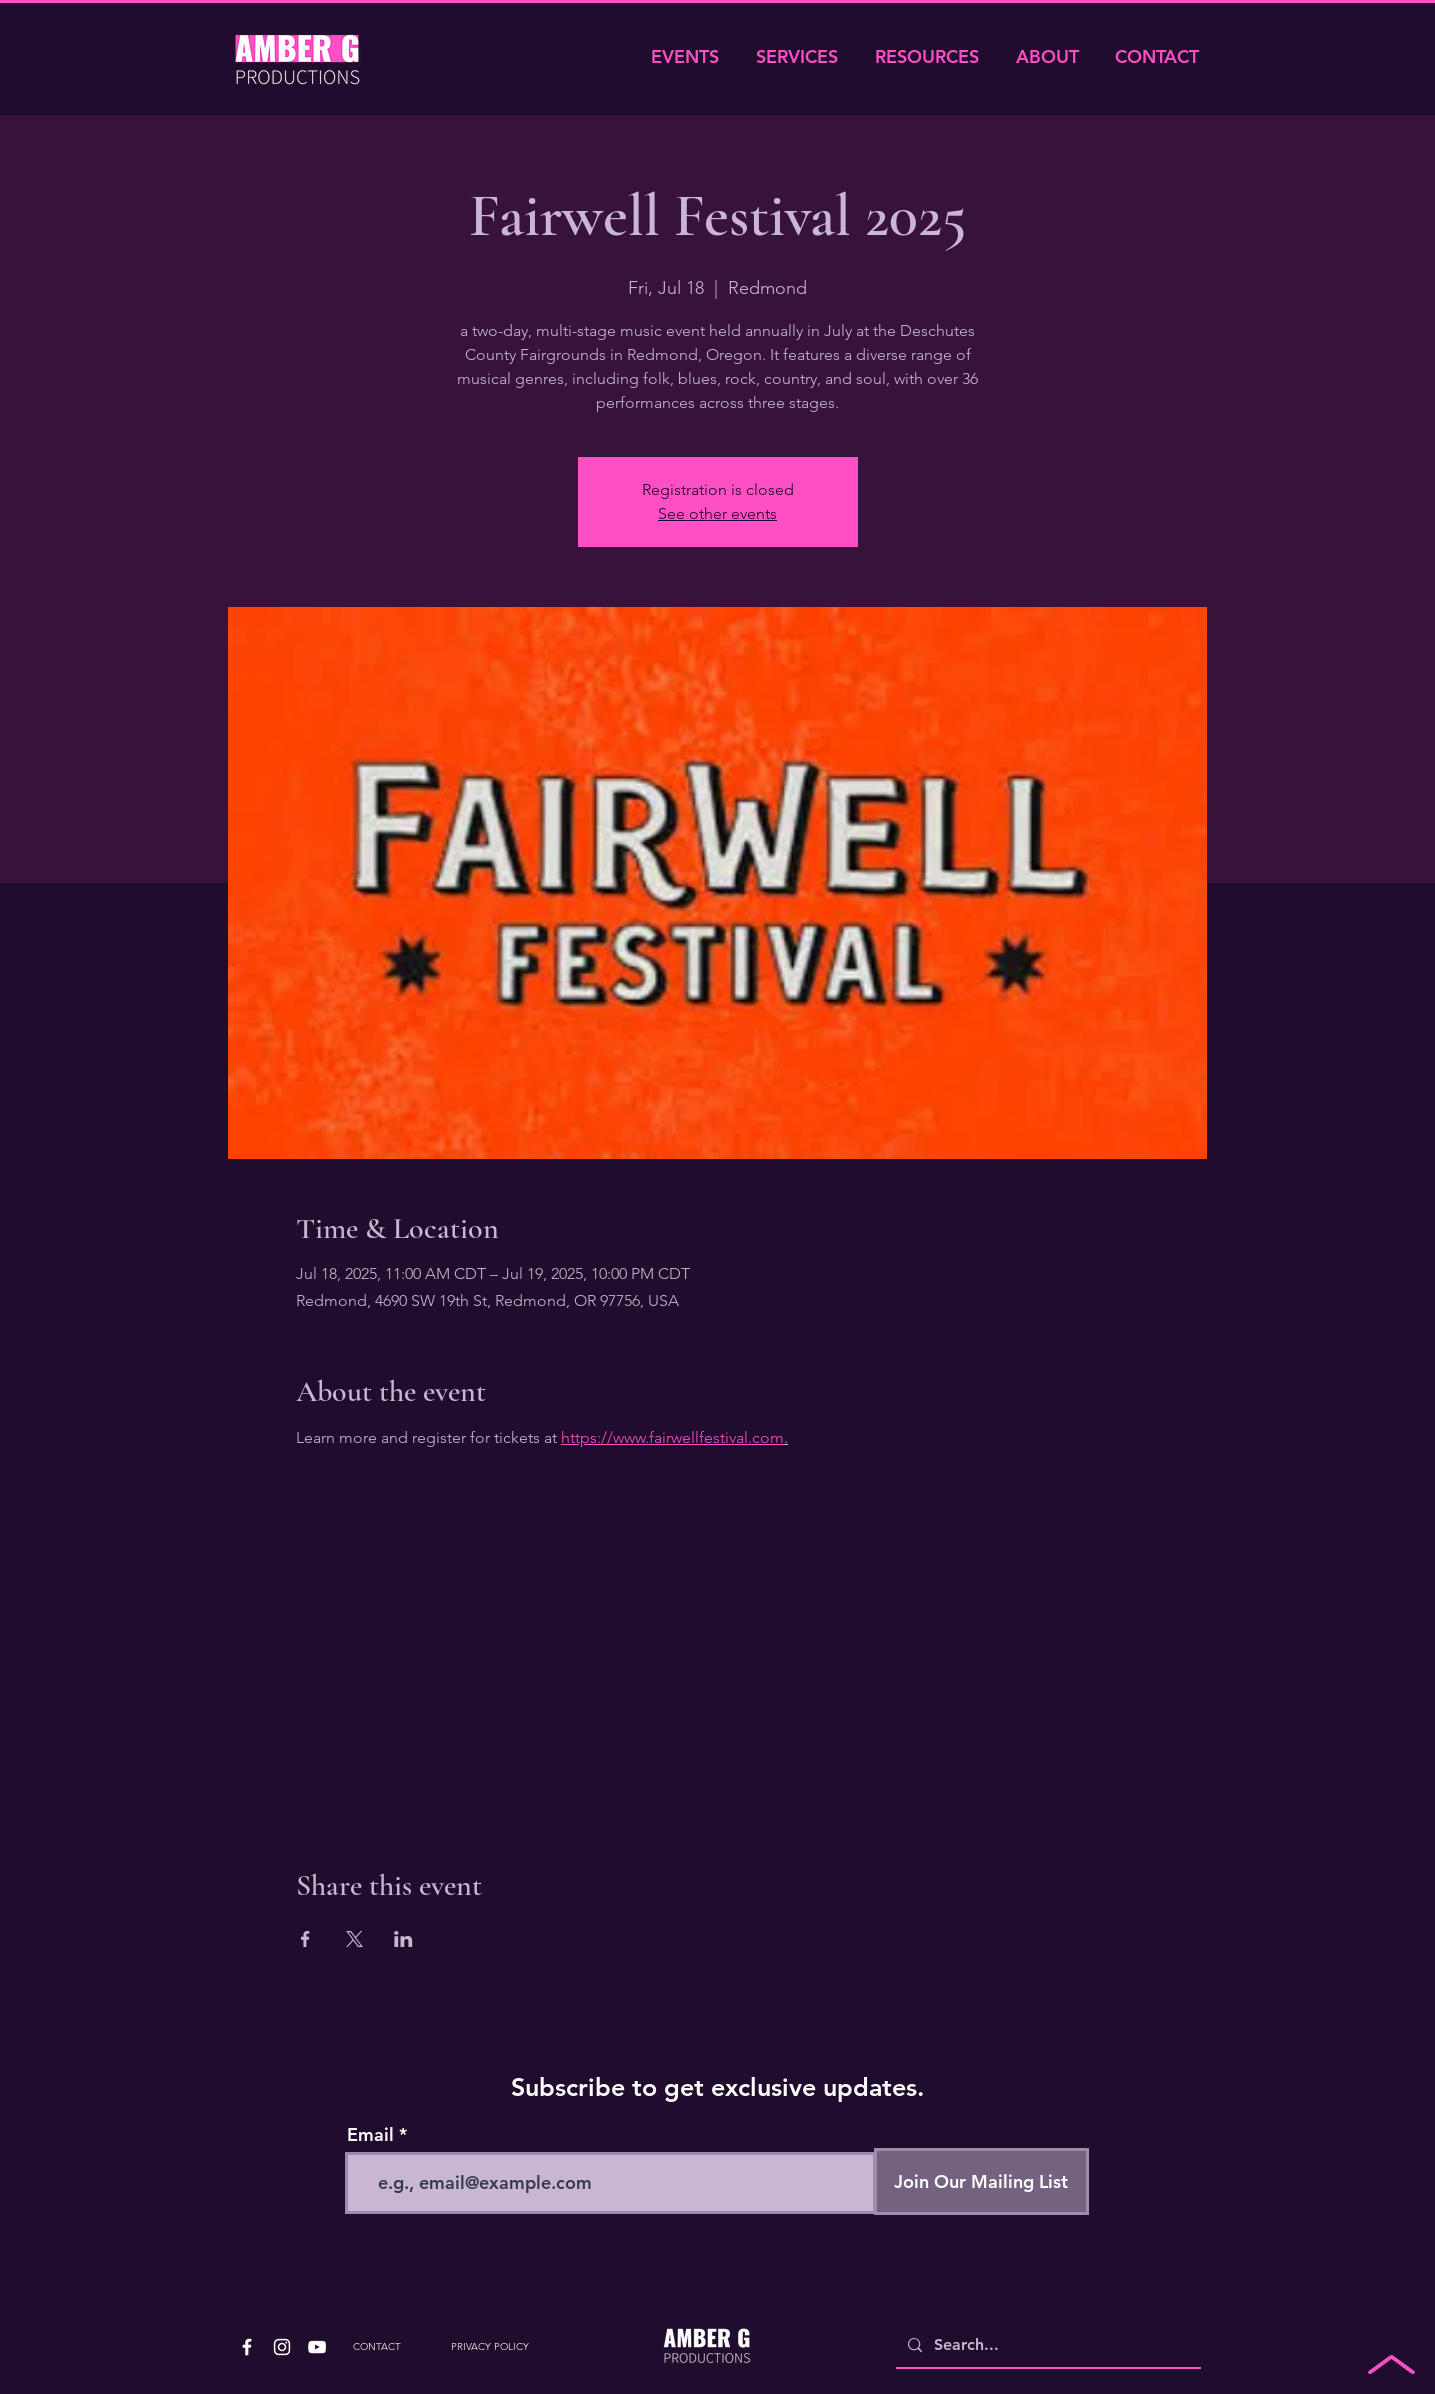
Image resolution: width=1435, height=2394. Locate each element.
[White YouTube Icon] (317, 2347)
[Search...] (1046, 2345)
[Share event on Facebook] (305, 1939)
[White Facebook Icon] (247, 2347)
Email (370, 2135)
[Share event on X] (354, 1939)
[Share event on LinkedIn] (403, 1939)
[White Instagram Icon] (282, 2347)
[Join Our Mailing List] (981, 2181)
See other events (717, 513)
